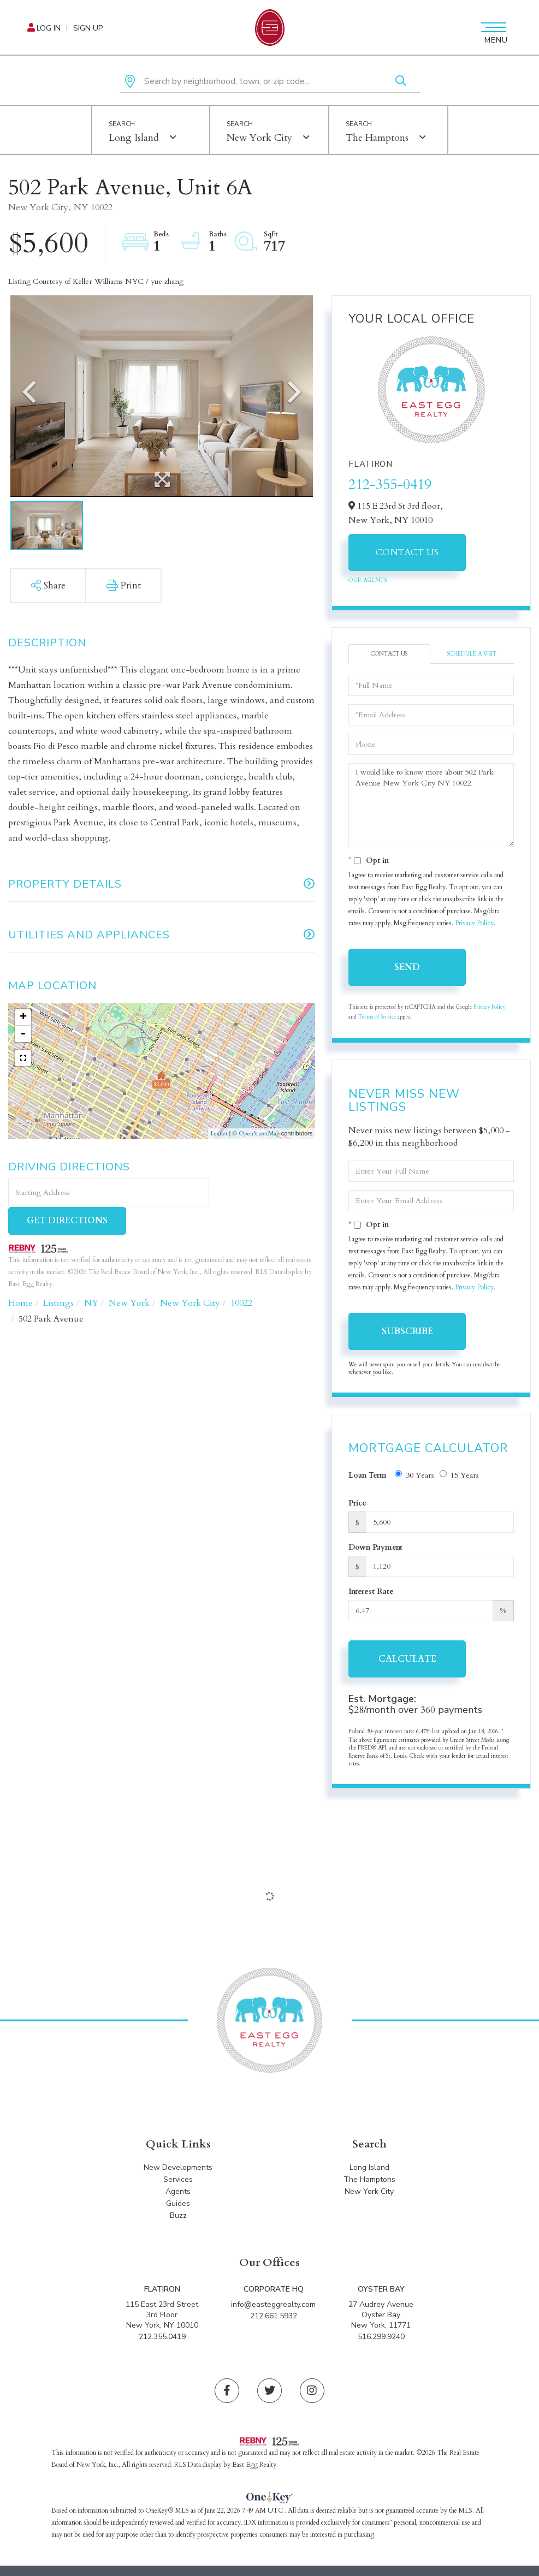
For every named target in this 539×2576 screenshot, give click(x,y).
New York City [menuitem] (369, 2193)
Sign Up (88, 28)
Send (407, 967)
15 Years (459, 1475)
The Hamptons (377, 138)
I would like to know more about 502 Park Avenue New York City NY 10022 (431, 805)
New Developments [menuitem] (178, 2169)
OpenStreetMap (259, 1133)
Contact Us (407, 552)
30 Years (414, 1475)
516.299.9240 (381, 2338)
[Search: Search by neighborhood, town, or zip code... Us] (270, 82)
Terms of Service (377, 1017)
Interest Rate (371, 1591)
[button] (401, 81)
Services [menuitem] (178, 2181)
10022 (241, 1275)
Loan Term (367, 1475)
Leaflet (219, 1133)
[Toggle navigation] (492, 27)
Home (20, 1275)
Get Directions (263, 1193)
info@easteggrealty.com (273, 2306)
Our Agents (367, 580)
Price (357, 1503)
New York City (259, 138)
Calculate (407, 1659)
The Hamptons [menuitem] (369, 2181)
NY (91, 1275)
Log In (49, 28)
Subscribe (407, 1331)
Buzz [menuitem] (178, 2217)
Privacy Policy (474, 923)
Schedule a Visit (471, 654)
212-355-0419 (389, 484)
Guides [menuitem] (178, 2205)
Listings (58, 1275)
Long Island (134, 138)
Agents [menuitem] (178, 2193)
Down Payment (375, 1547)
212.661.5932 (273, 2317)
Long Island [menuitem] (369, 2169)
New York (129, 1275)
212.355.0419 (162, 2338)
